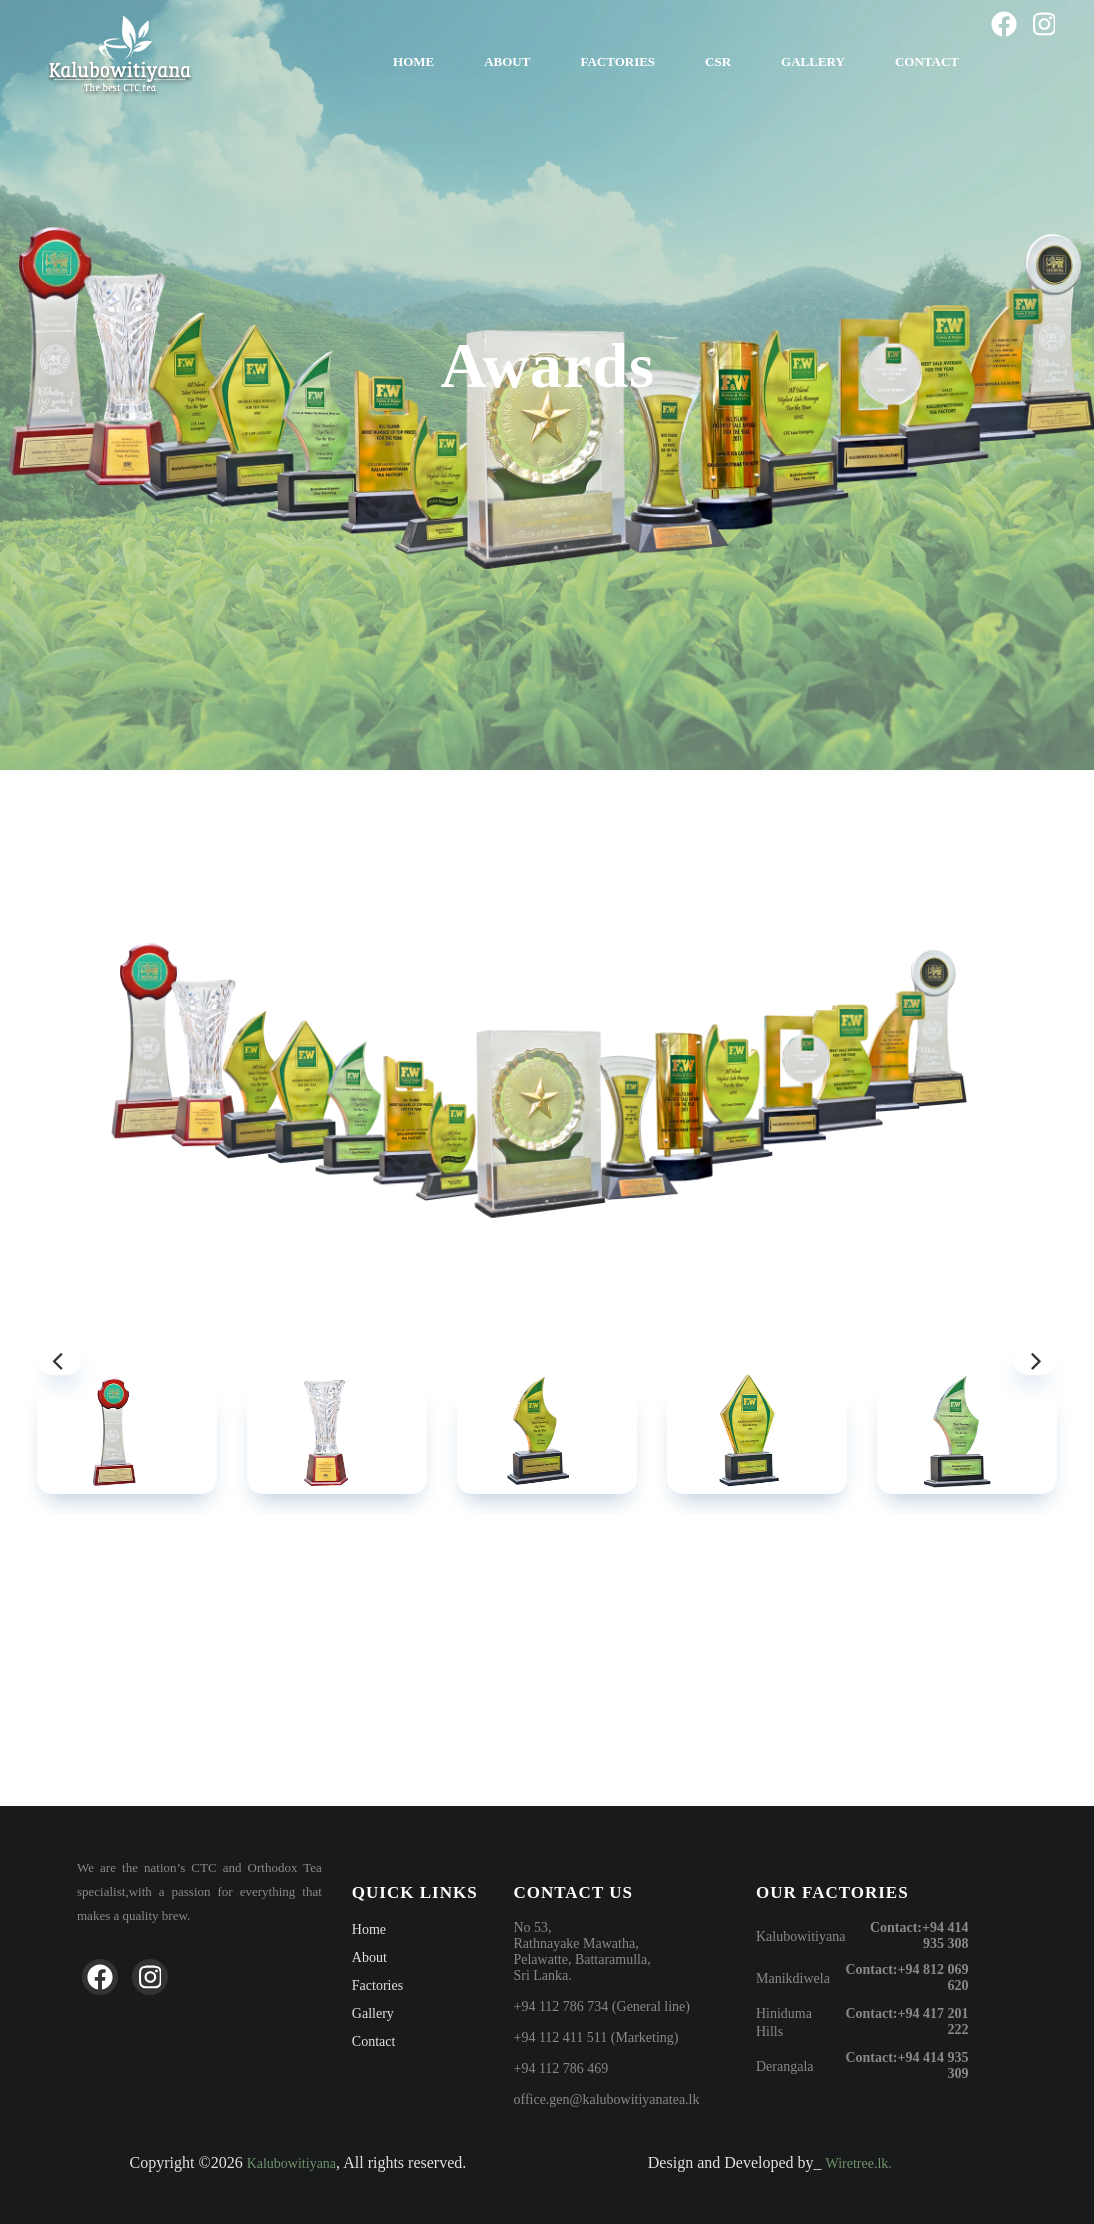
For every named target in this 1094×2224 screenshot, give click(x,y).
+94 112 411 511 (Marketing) (595, 2037)
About (507, 61)
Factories (617, 61)
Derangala (785, 2066)
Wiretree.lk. (859, 2163)
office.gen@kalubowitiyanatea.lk (606, 2099)
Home (413, 61)
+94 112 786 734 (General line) (601, 2006)
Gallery (813, 61)
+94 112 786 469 (560, 2068)
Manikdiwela (793, 1978)
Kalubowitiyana (800, 1936)
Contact (927, 61)
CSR (718, 61)
